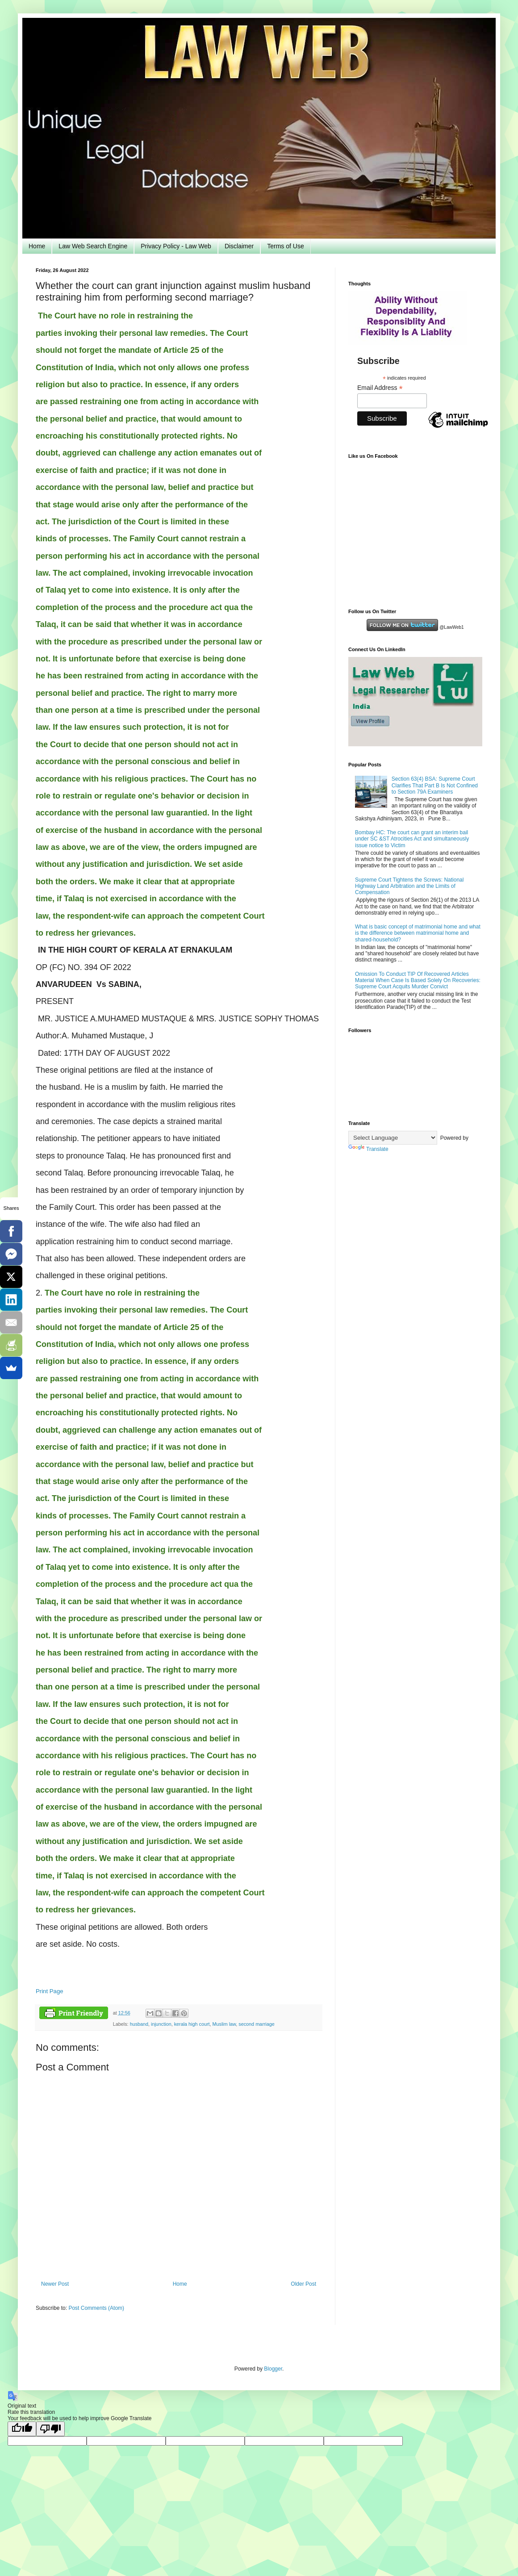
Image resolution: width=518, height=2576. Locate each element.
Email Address (380, 388)
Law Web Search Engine (92, 246)
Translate (368, 1149)
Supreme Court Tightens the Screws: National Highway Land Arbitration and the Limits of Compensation (409, 886)
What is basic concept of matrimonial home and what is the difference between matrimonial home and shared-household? (417, 933)
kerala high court (192, 2024)
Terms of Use (285, 246)
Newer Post (55, 2284)
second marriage (256, 2024)
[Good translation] (22, 2428)
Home (37, 246)
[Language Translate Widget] (392, 1138)
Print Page (49, 1991)
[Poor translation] (50, 2428)
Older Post (303, 2284)
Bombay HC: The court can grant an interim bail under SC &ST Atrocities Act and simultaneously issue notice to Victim (412, 839)
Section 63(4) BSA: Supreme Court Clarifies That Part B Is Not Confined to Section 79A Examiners (435, 785)
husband (139, 2024)
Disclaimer (239, 246)
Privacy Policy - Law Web (176, 246)
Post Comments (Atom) (96, 2308)
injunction (161, 2024)
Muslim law (224, 2024)
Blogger (273, 2369)
